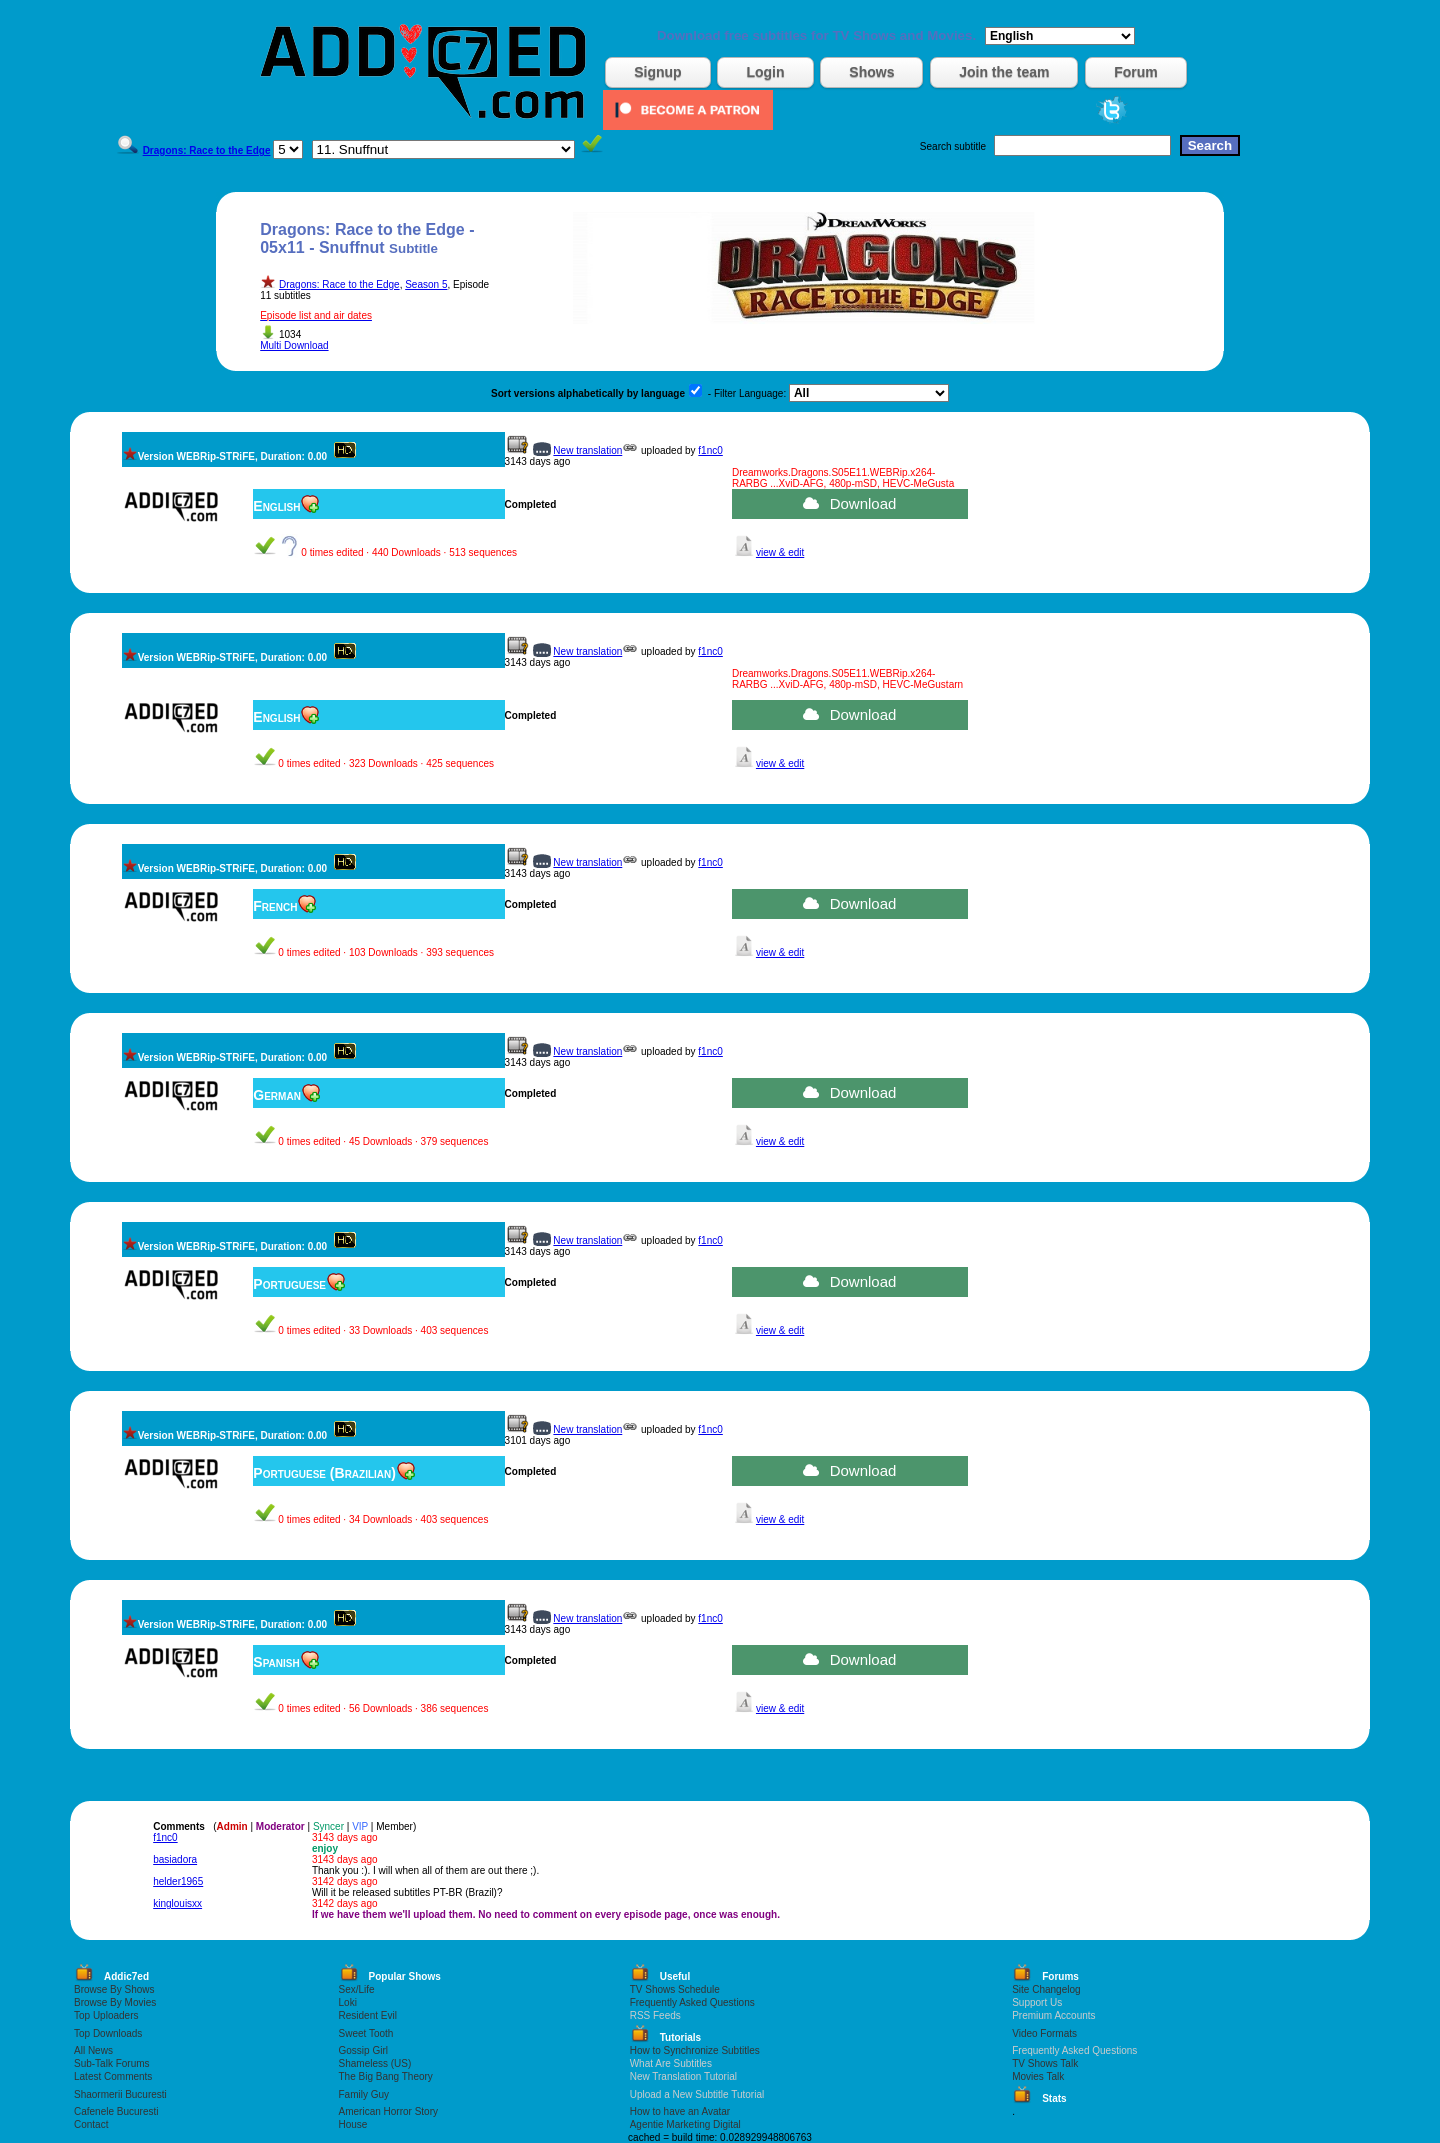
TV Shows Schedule (675, 1989)
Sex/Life (357, 1989)
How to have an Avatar (680, 2111)
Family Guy (364, 2094)
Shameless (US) (375, 2063)
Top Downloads (108, 2033)
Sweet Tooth (366, 2033)
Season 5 (426, 284)
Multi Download (294, 345)
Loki (348, 2002)
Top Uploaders (106, 2015)
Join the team (1004, 72)
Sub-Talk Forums (112, 2063)
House (353, 2124)
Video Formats (1044, 2033)
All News (93, 2050)
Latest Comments (113, 2076)
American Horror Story (388, 2111)
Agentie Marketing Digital (685, 2124)
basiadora (175, 1859)
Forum (1136, 72)
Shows (871, 72)
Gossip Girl (363, 2050)
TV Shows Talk (1045, 2063)
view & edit (780, 552)
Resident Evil (368, 2015)
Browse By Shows (114, 1989)
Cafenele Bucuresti (116, 2111)
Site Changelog (1046, 1989)
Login (765, 72)
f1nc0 (710, 450)
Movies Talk (1038, 2076)
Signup (657, 72)
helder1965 (178, 1881)
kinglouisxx (177, 1903)
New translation (587, 450)
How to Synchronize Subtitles (695, 2050)
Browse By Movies (115, 2002)
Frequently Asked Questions (692, 2002)
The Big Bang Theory (386, 2076)
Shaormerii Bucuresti (120, 2094)
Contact (91, 2124)
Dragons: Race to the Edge (339, 284)
